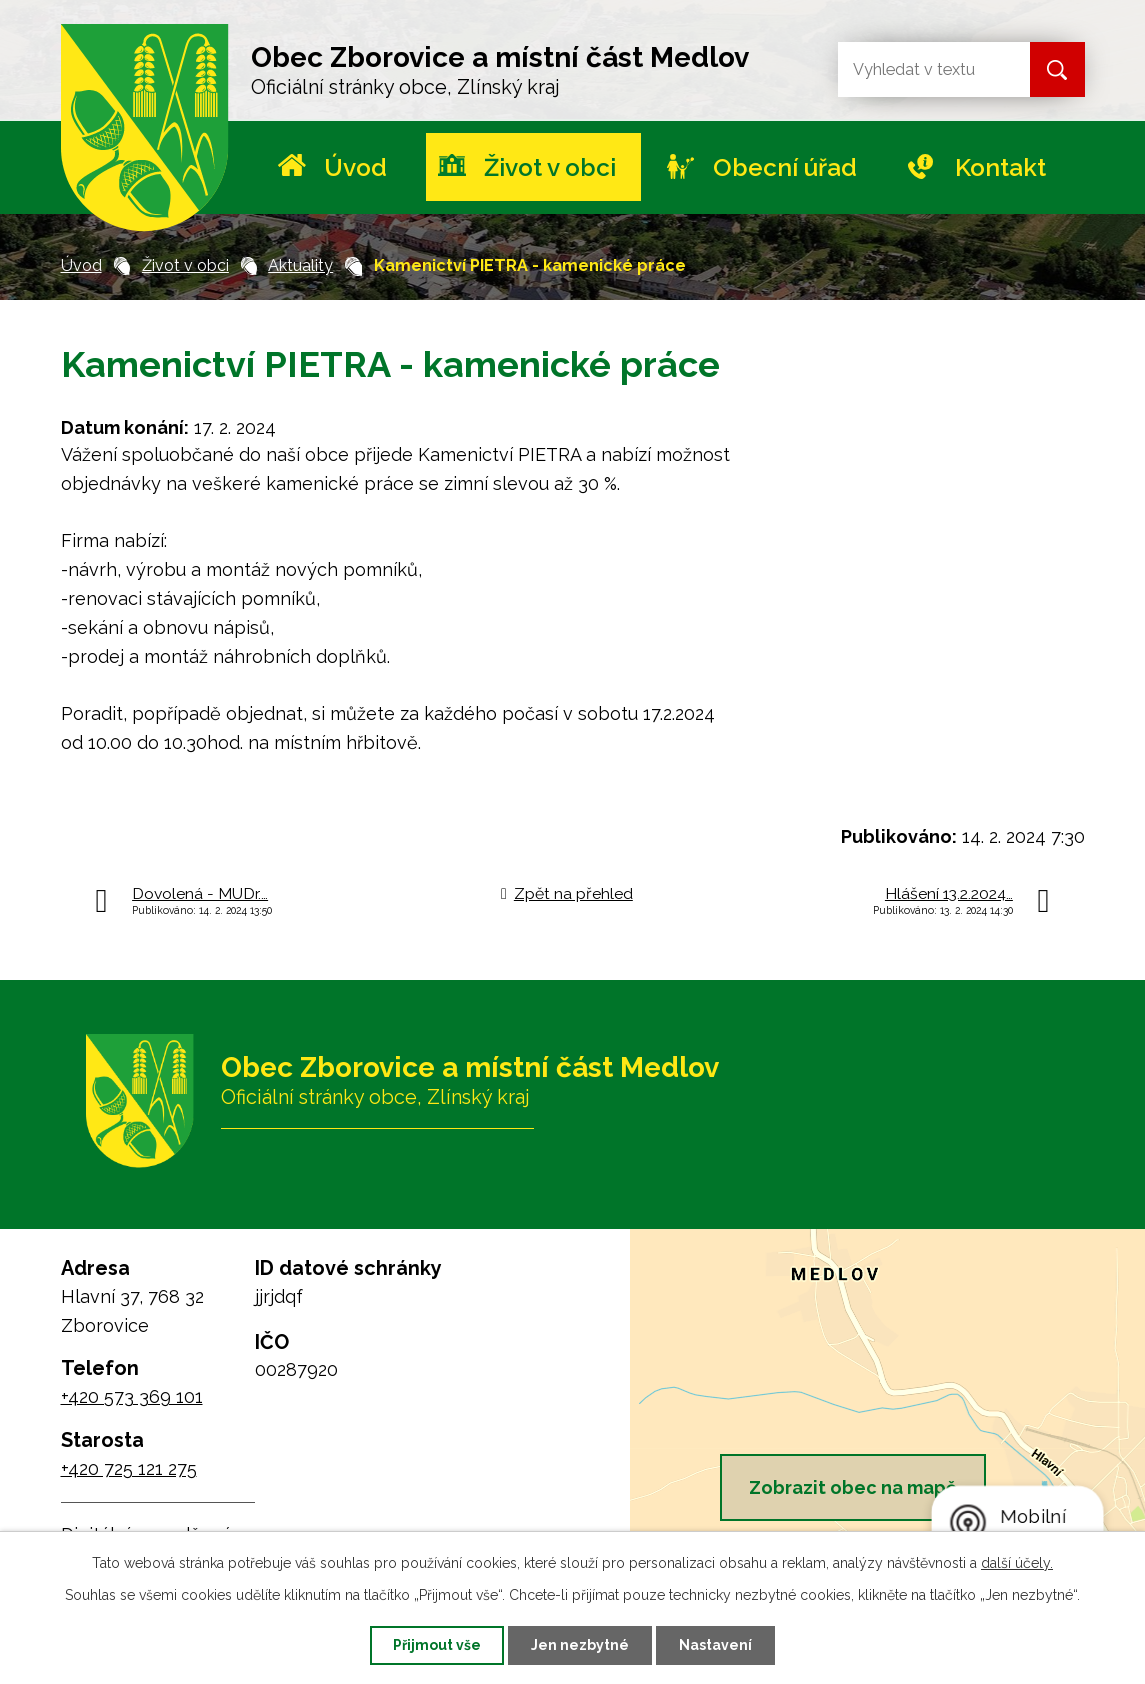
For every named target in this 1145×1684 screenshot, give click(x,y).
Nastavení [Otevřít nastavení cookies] (715, 1645)
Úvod (355, 167)
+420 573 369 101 (132, 1396)
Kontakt (1000, 167)
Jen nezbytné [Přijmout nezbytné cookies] (580, 1645)
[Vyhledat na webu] (918, 69)
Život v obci (550, 167)
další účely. (1017, 1563)
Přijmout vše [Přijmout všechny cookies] (437, 1645)
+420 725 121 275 (129, 1468)
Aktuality (300, 265)
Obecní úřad (785, 167)
